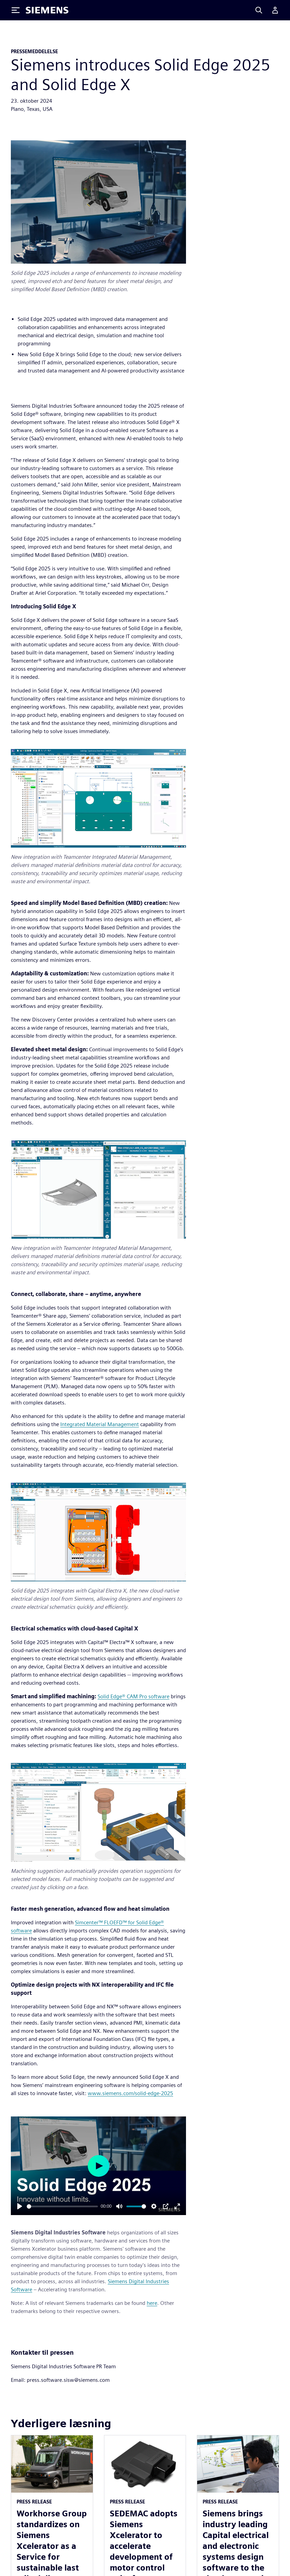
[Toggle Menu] (15, 10)
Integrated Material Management (99, 1424)
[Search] (259, 10)
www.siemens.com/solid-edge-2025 (130, 2093)
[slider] (62, 2206)
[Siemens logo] (47, 10)
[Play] (19, 2206)
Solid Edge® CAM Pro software (133, 1696)
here (152, 2303)
